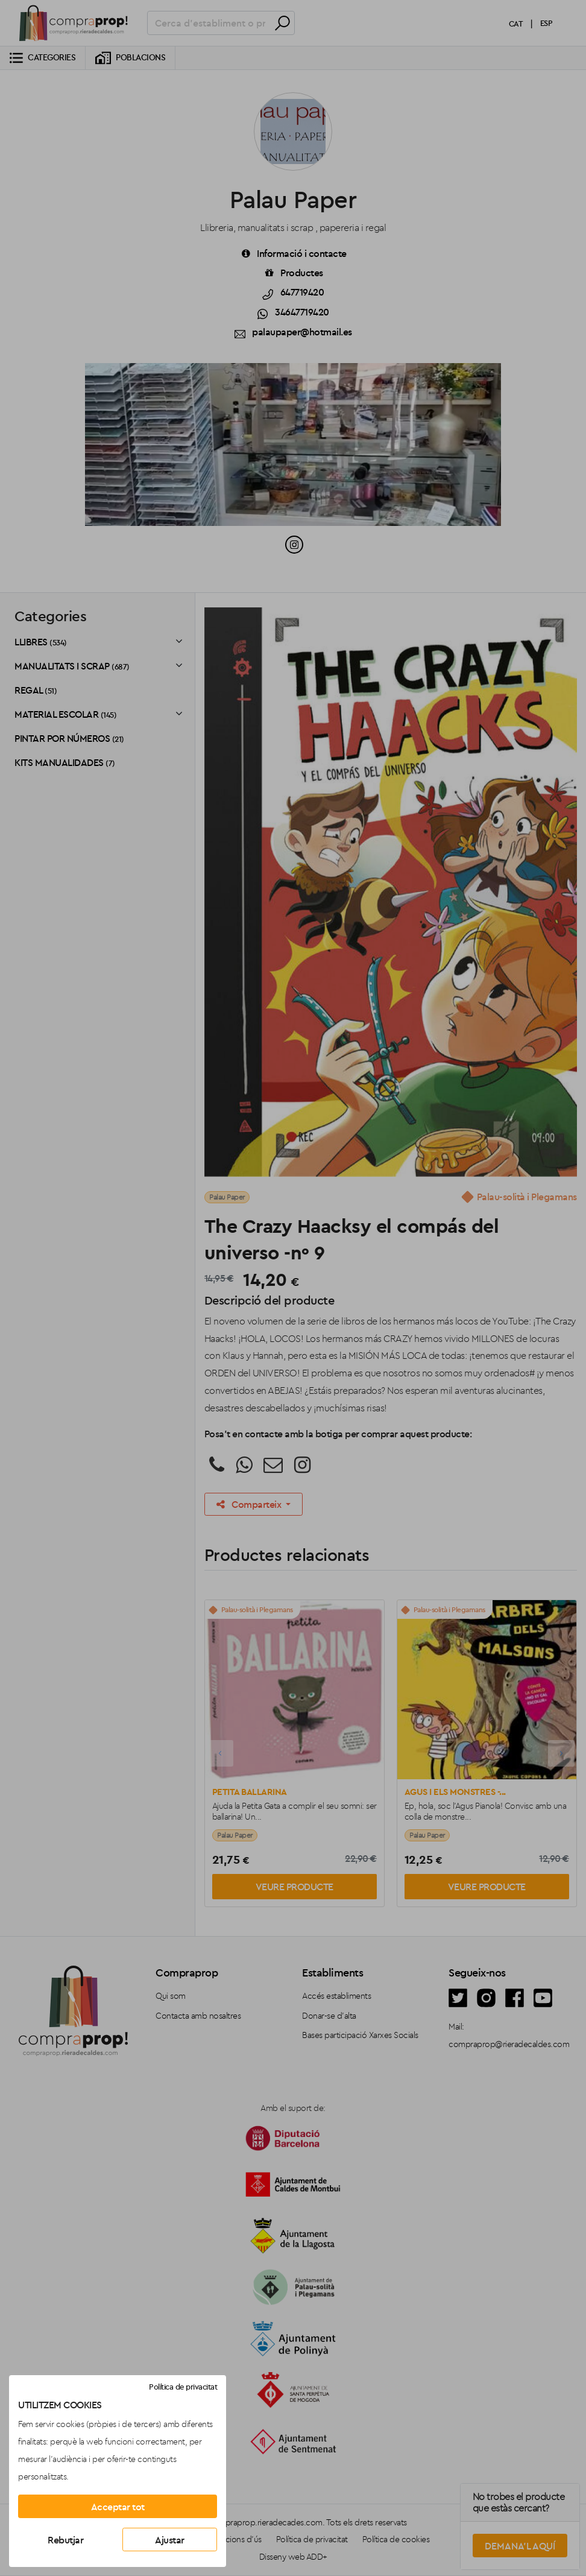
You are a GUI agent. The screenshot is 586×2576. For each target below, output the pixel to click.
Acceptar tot (118, 2507)
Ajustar (169, 2540)
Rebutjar (65, 2540)
